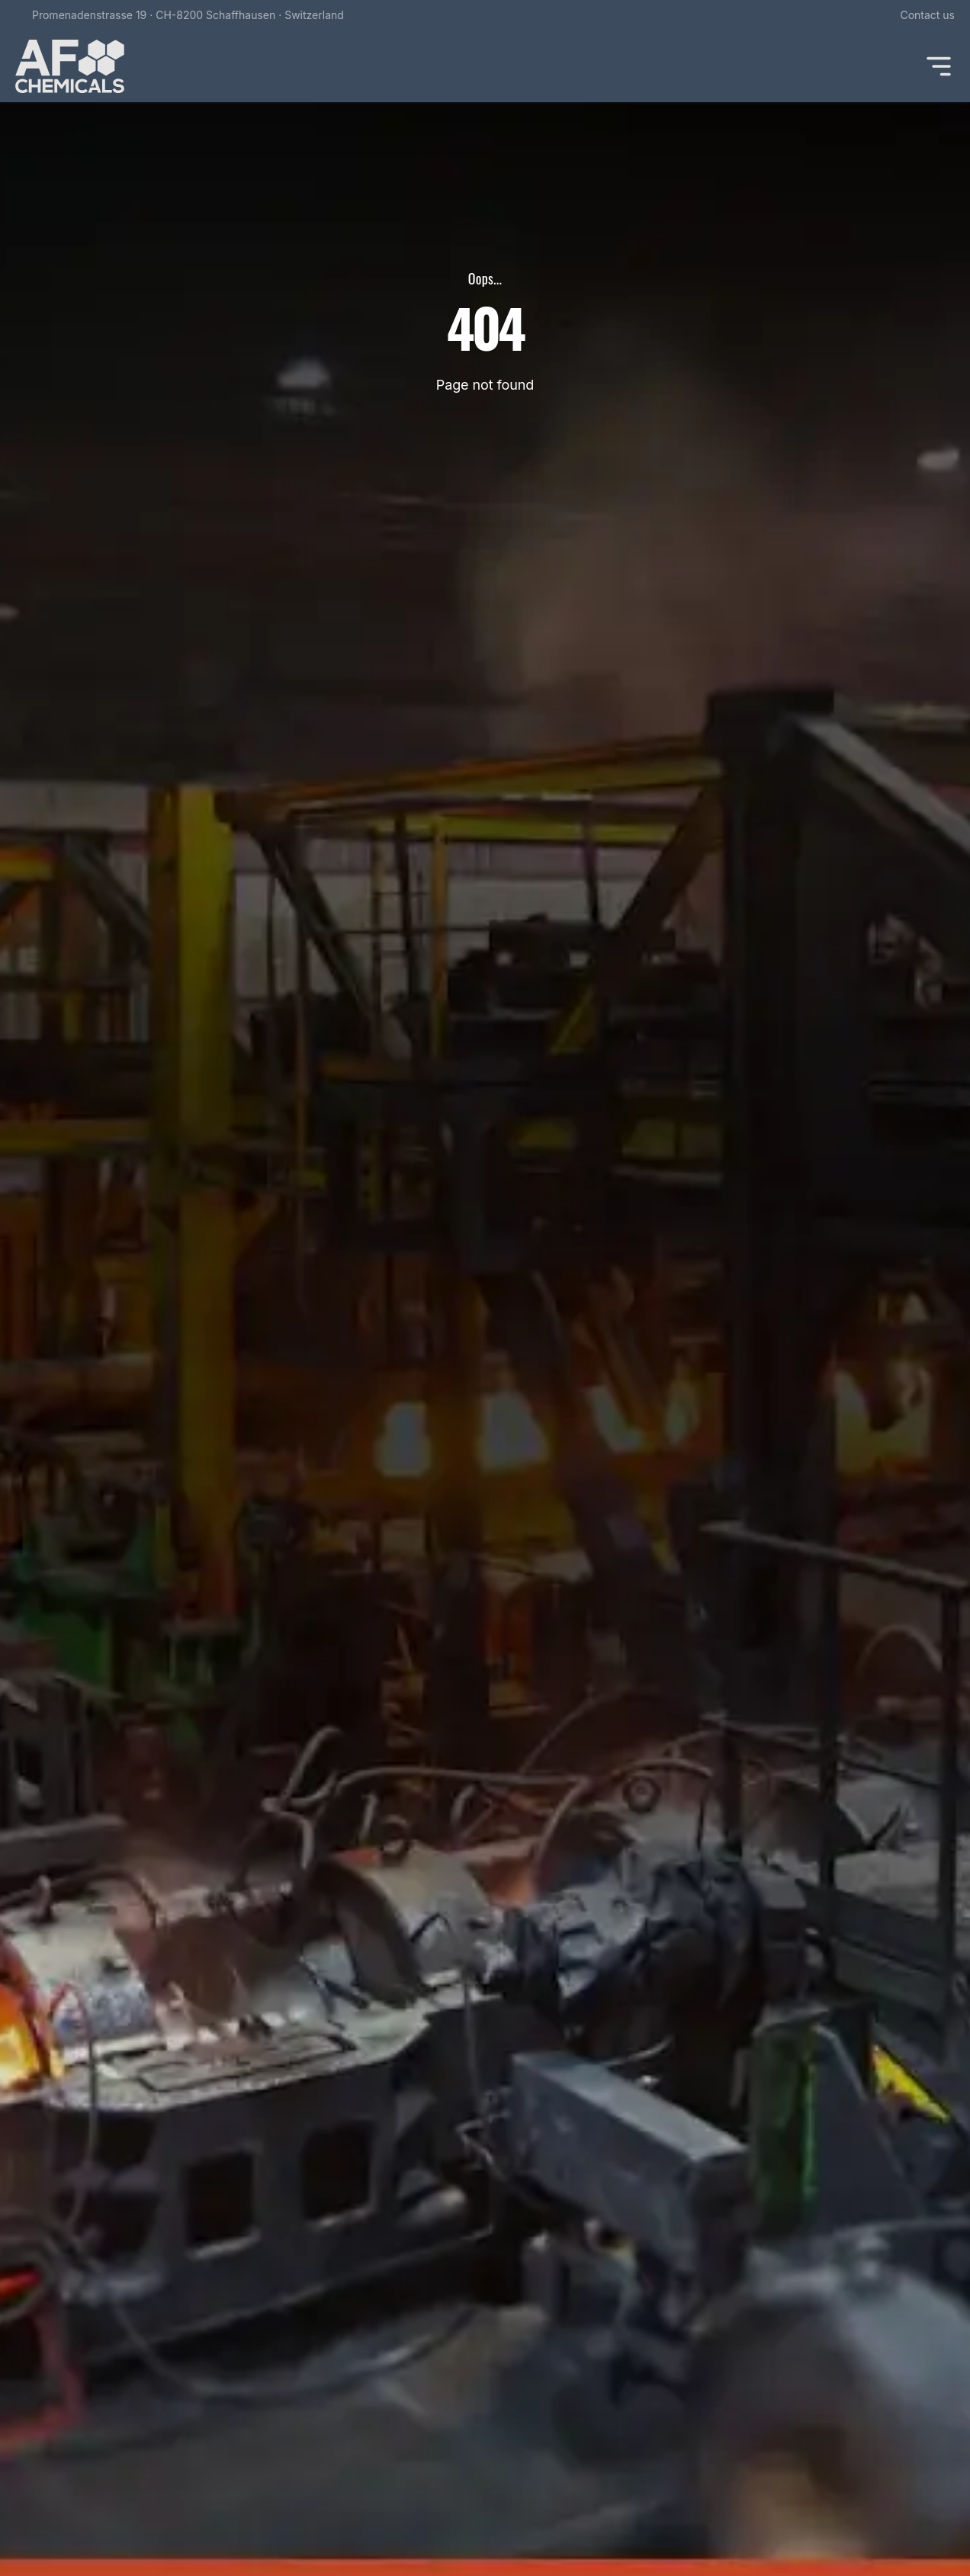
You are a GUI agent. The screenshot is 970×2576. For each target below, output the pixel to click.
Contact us (927, 15)
